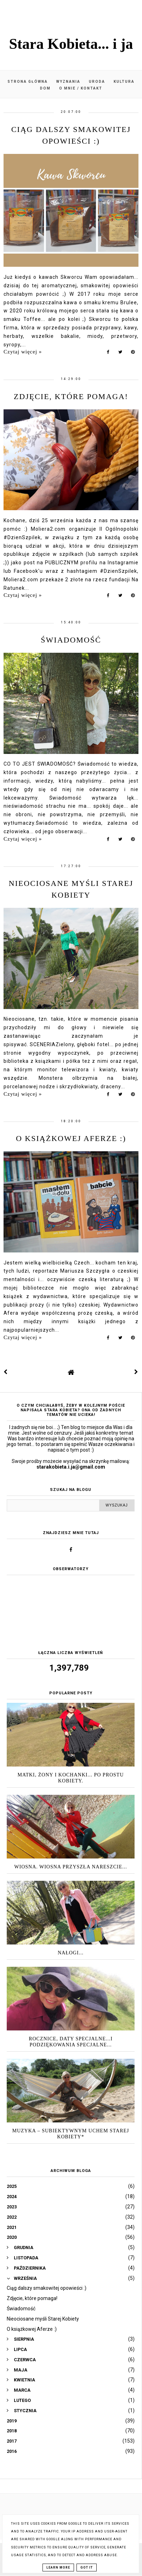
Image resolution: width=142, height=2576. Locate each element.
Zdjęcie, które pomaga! (71, 396)
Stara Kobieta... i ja (71, 44)
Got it (86, 2567)
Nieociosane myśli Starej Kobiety (43, 2319)
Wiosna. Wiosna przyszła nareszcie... (70, 1866)
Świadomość (71, 639)
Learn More (58, 2567)
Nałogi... (71, 1952)
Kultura (124, 81)
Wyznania (68, 81)
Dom (45, 88)
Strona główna (27, 81)
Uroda (97, 81)
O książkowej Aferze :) (71, 1138)
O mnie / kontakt (80, 88)
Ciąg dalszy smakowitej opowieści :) (46, 2288)
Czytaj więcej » (23, 352)
